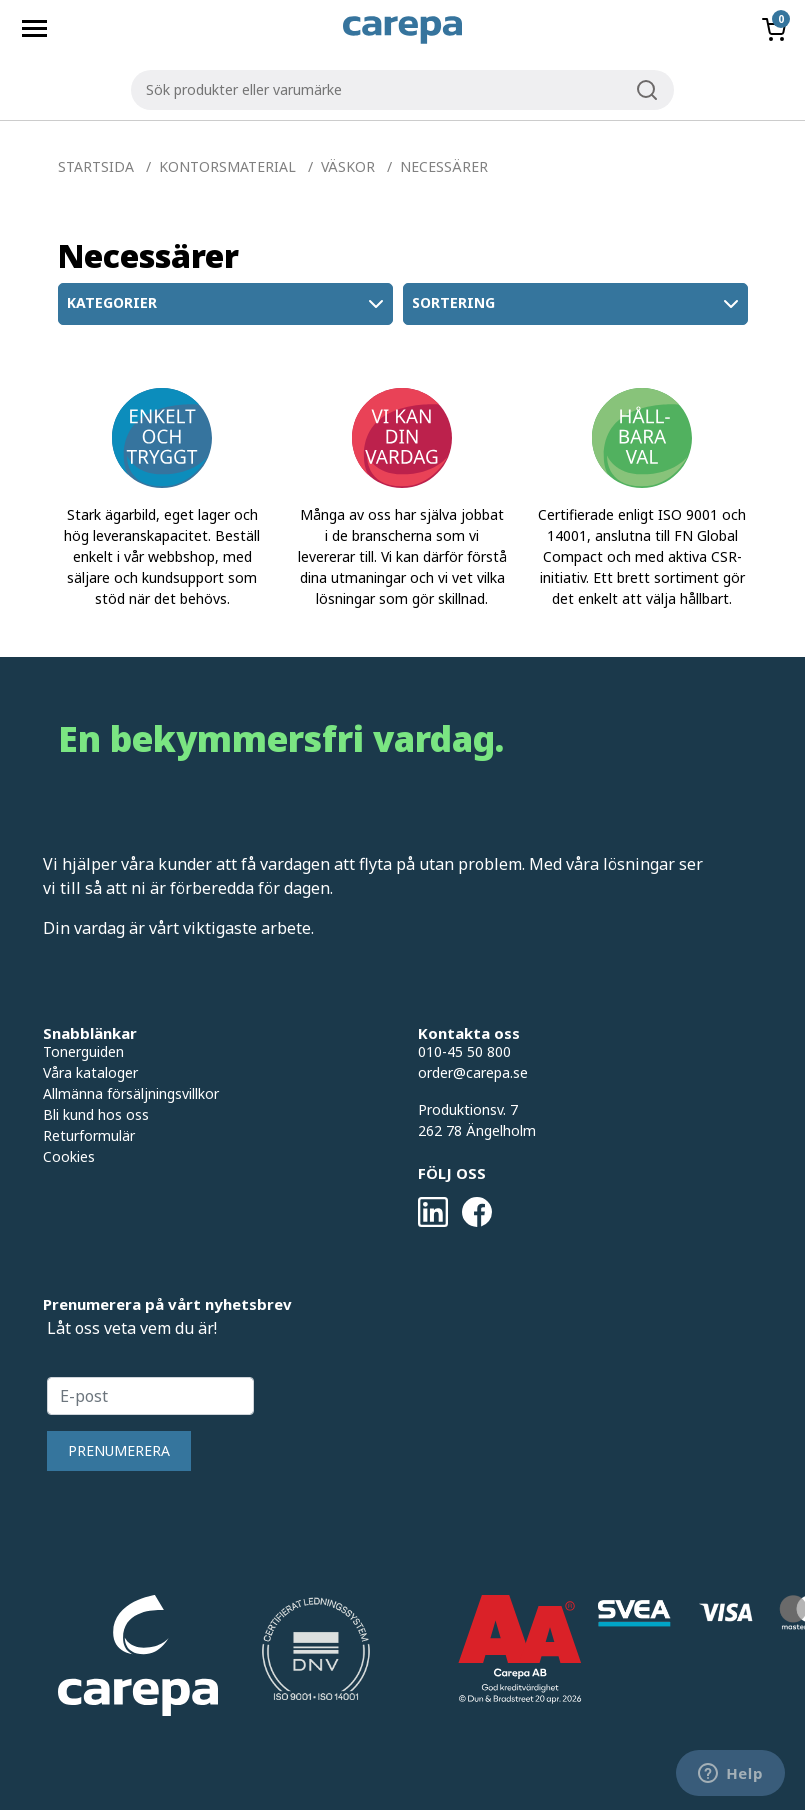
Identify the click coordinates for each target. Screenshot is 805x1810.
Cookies (69, 1156)
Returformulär (89, 1135)
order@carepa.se (473, 1072)
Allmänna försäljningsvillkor (131, 1093)
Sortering (577, 304)
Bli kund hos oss (96, 1114)
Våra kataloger (90, 1072)
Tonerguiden (83, 1051)
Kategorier (227, 304)
